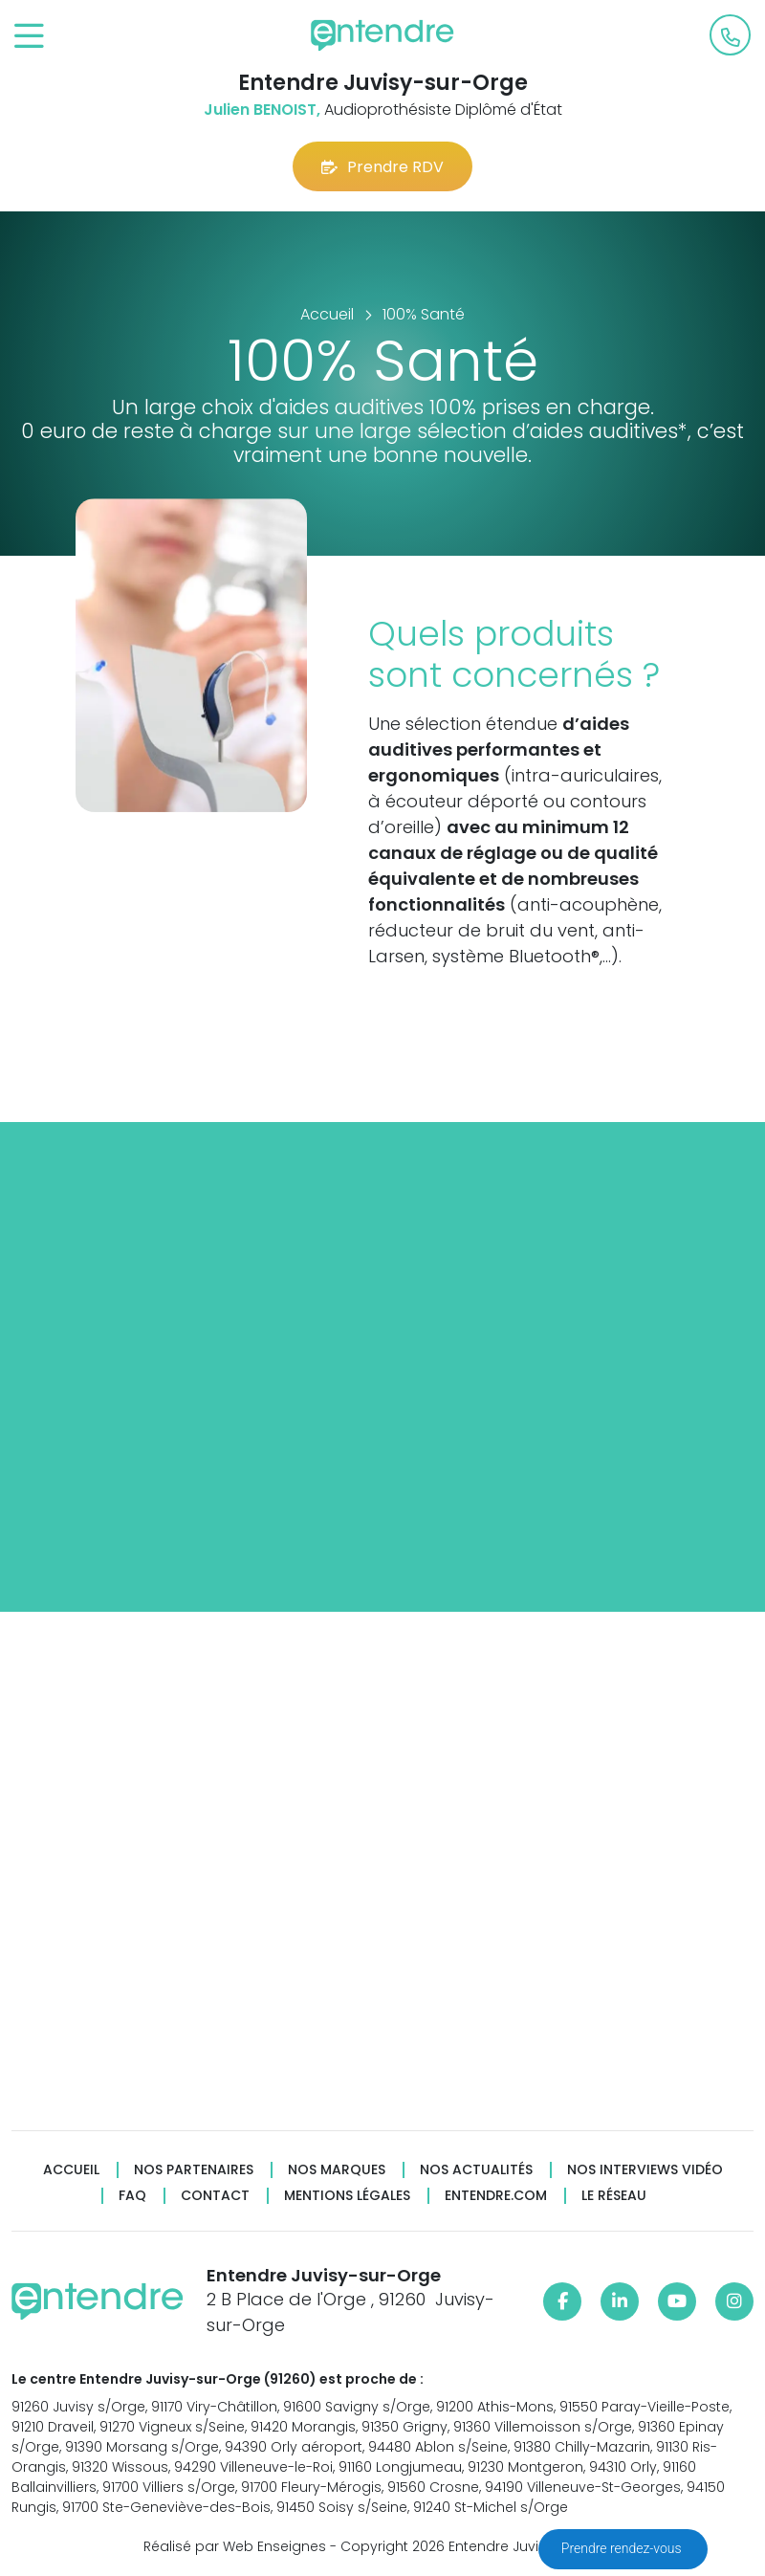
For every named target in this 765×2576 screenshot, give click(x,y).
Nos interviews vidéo (645, 2170)
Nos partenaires (193, 2170)
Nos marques (336, 2170)
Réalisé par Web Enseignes (234, 2546)
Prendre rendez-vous (623, 2548)
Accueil (71, 2170)
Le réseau (613, 2196)
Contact (215, 2196)
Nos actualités (476, 2170)
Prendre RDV (382, 167)
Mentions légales (347, 2196)
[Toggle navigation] (29, 37)
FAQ (132, 2196)
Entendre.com (496, 2196)
